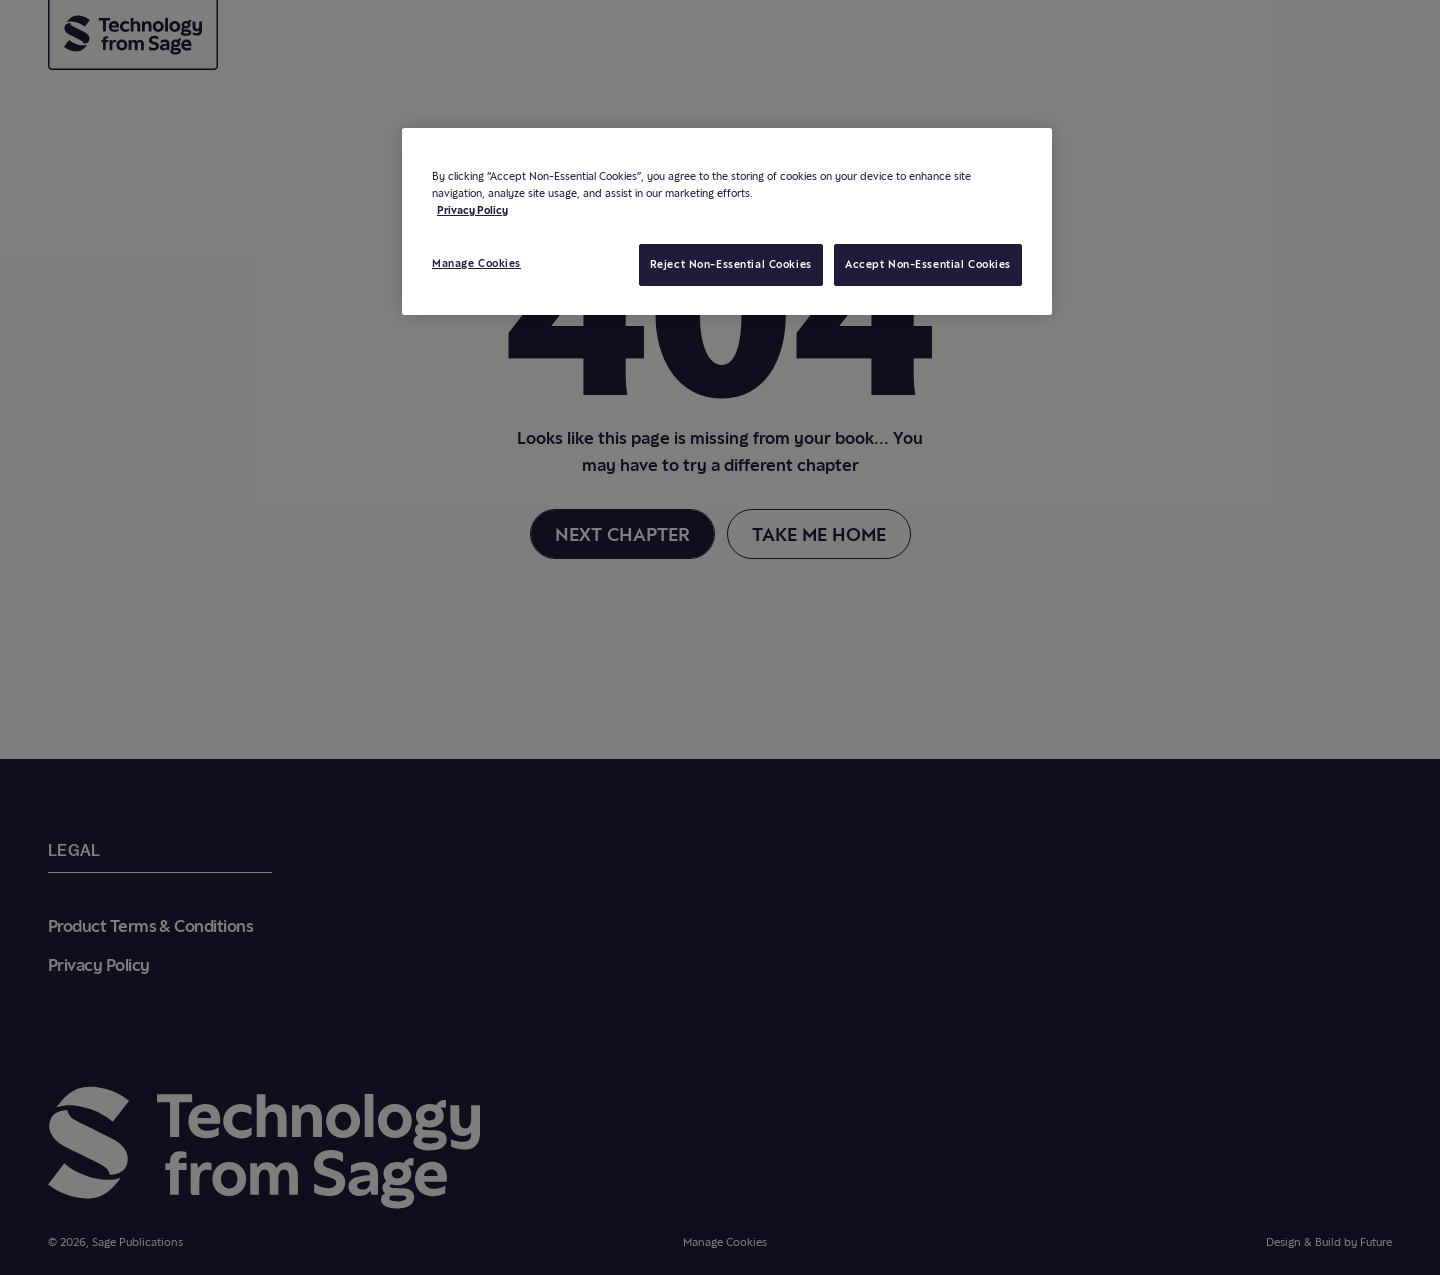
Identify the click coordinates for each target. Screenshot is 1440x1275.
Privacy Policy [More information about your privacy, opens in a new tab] (472, 210)
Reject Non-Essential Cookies (731, 264)
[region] (727, 221)
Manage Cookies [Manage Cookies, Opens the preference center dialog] (476, 263)
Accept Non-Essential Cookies (928, 264)
